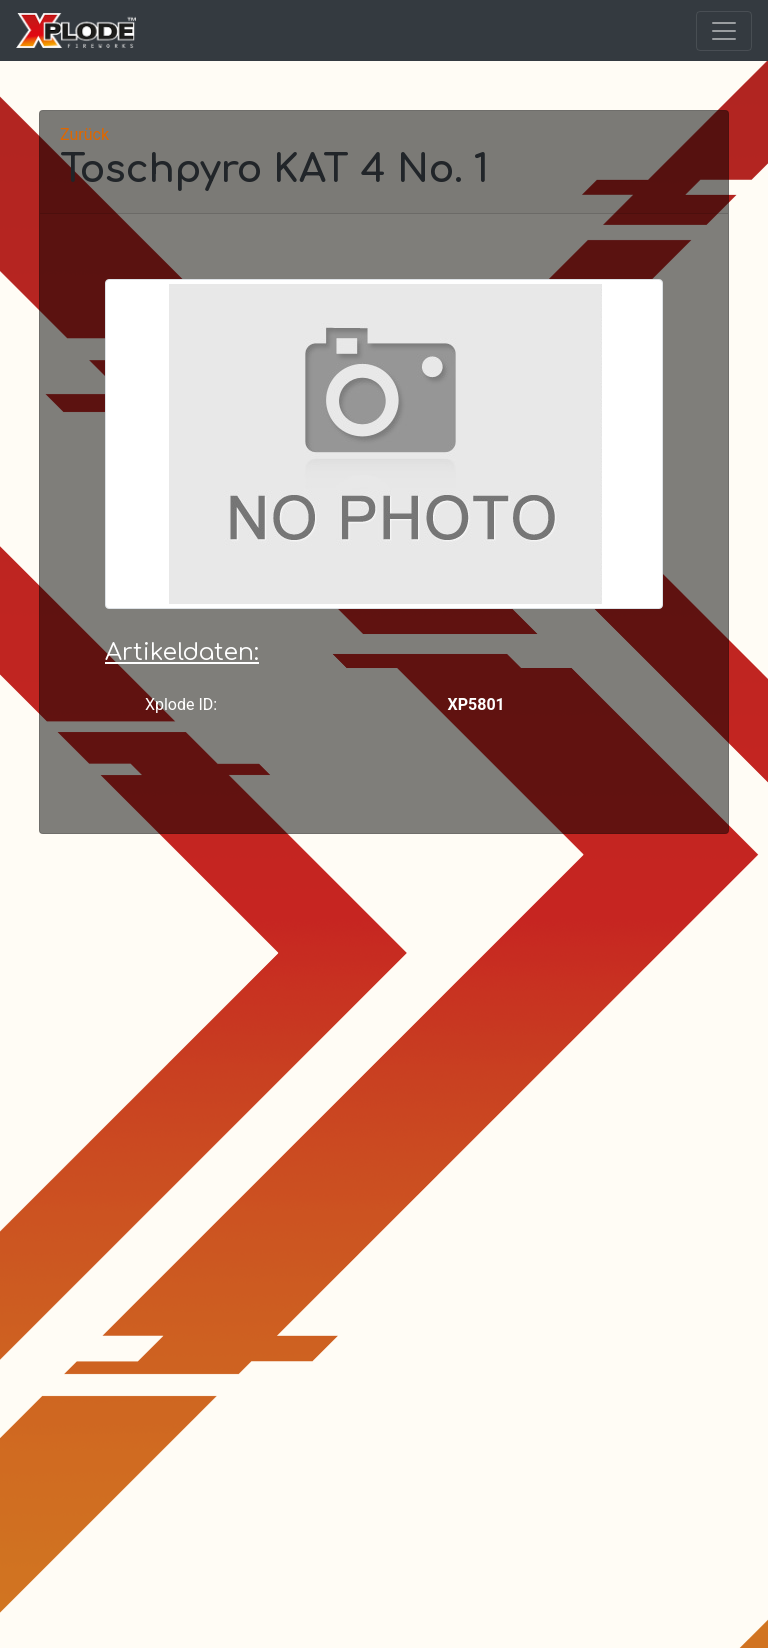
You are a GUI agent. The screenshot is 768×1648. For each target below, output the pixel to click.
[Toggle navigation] (724, 31)
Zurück (84, 134)
